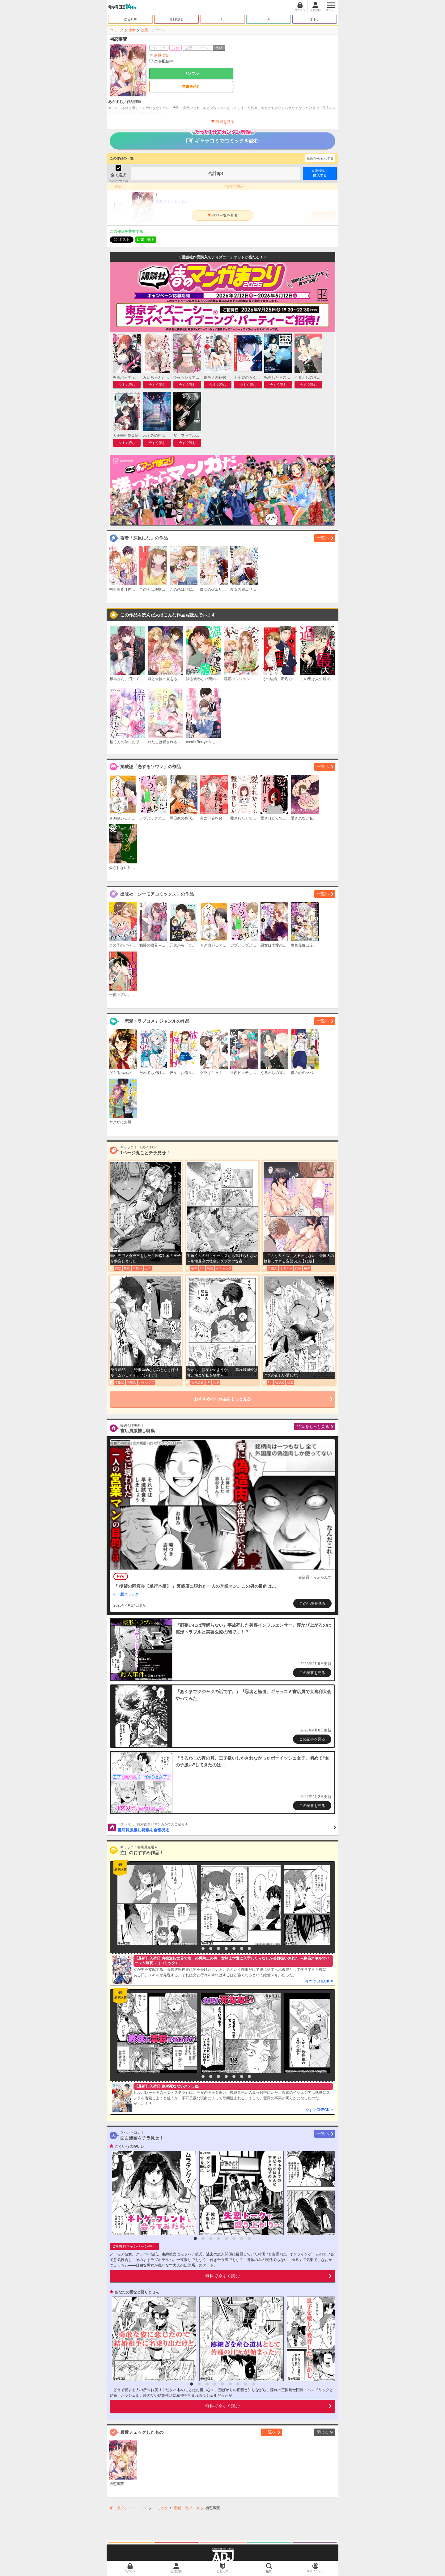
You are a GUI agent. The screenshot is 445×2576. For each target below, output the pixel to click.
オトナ (315, 19)
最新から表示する (320, 158)
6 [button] (233, 1948)
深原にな (161, 55)
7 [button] (241, 1948)
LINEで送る (146, 239)
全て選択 (118, 175)
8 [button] (249, 1948)
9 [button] (253, 2384)
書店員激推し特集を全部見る (226, 1827)
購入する (320, 173)
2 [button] (203, 1948)
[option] (155, 1905)
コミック (116, 30)
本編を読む (191, 86)
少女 (132, 30)
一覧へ (323, 537)
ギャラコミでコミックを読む (222, 137)
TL (223, 19)
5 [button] (226, 1948)
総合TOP (130, 19)
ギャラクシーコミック (128, 2508)
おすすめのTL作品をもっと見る (222, 1399)
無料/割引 (176, 19)
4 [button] (218, 1948)
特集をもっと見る (313, 1426)
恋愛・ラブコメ (153, 30)
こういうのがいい (129, 2146)
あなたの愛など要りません (137, 2292)
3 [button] (210, 1948)
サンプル (191, 73)
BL (268, 19)
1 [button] (195, 1948)
